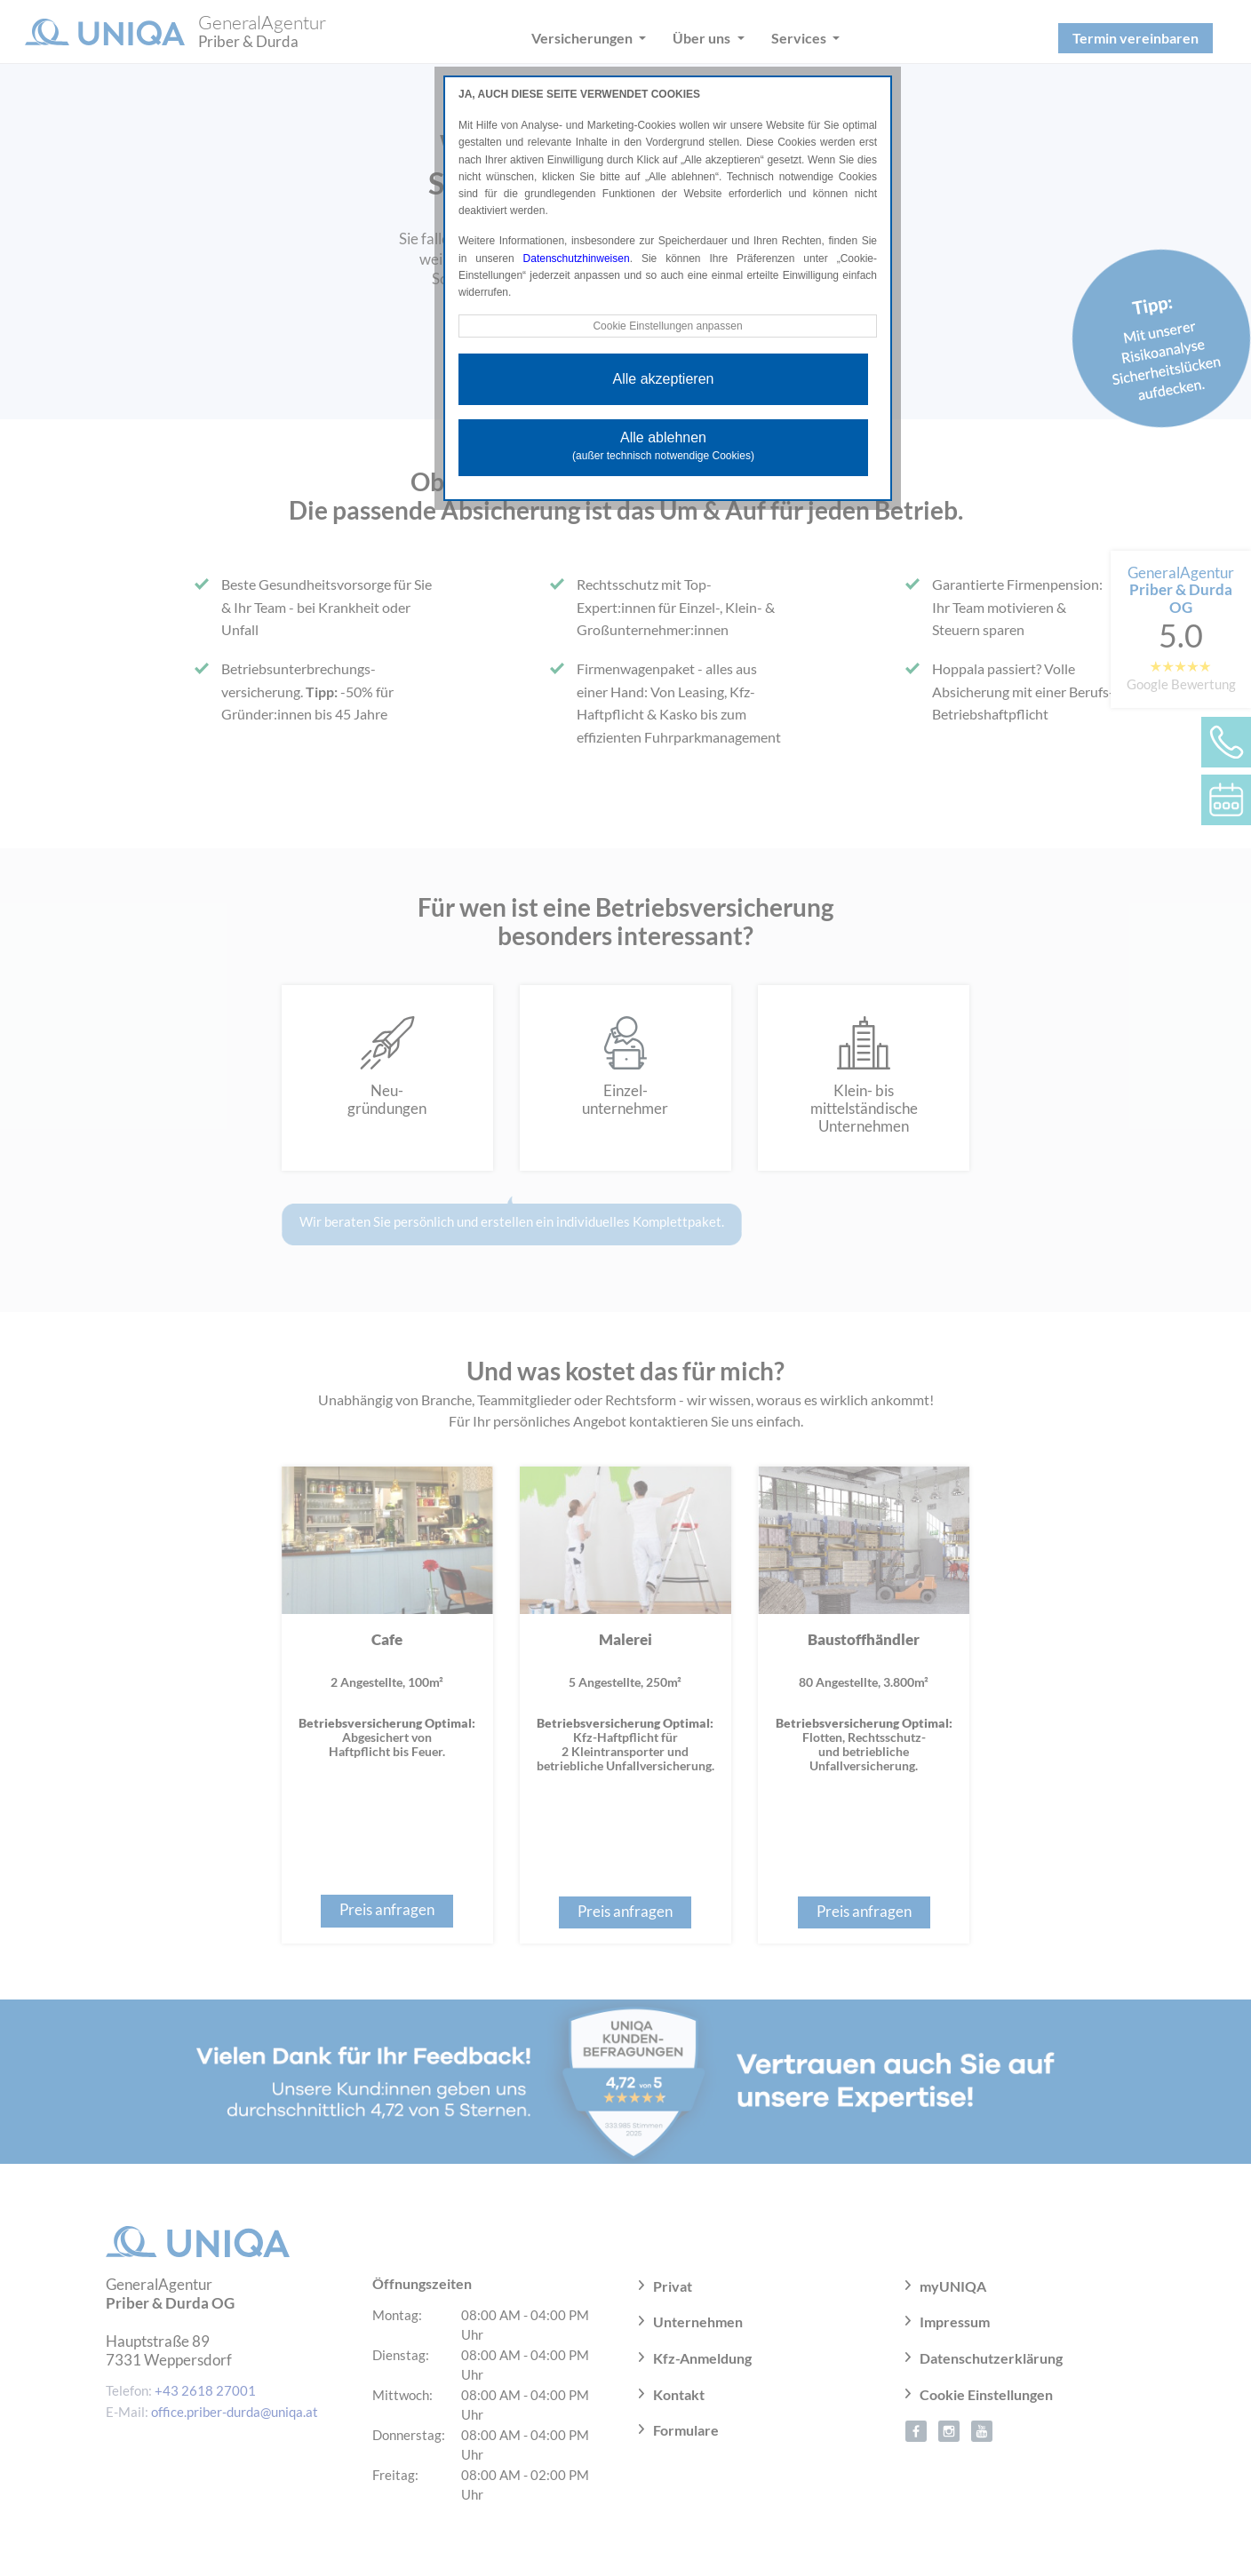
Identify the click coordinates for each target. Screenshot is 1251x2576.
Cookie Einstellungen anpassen (667, 326)
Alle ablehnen (663, 446)
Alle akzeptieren (663, 378)
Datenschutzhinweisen (576, 258)
